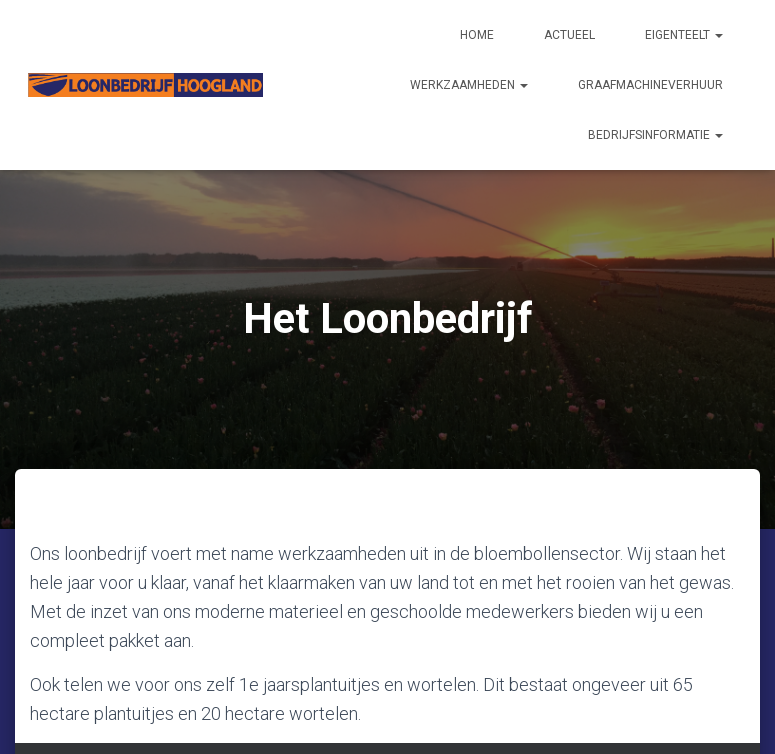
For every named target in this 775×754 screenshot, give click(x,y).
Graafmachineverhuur (650, 85)
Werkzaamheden (469, 85)
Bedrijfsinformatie (655, 135)
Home (477, 35)
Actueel (569, 35)
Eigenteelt (684, 35)
